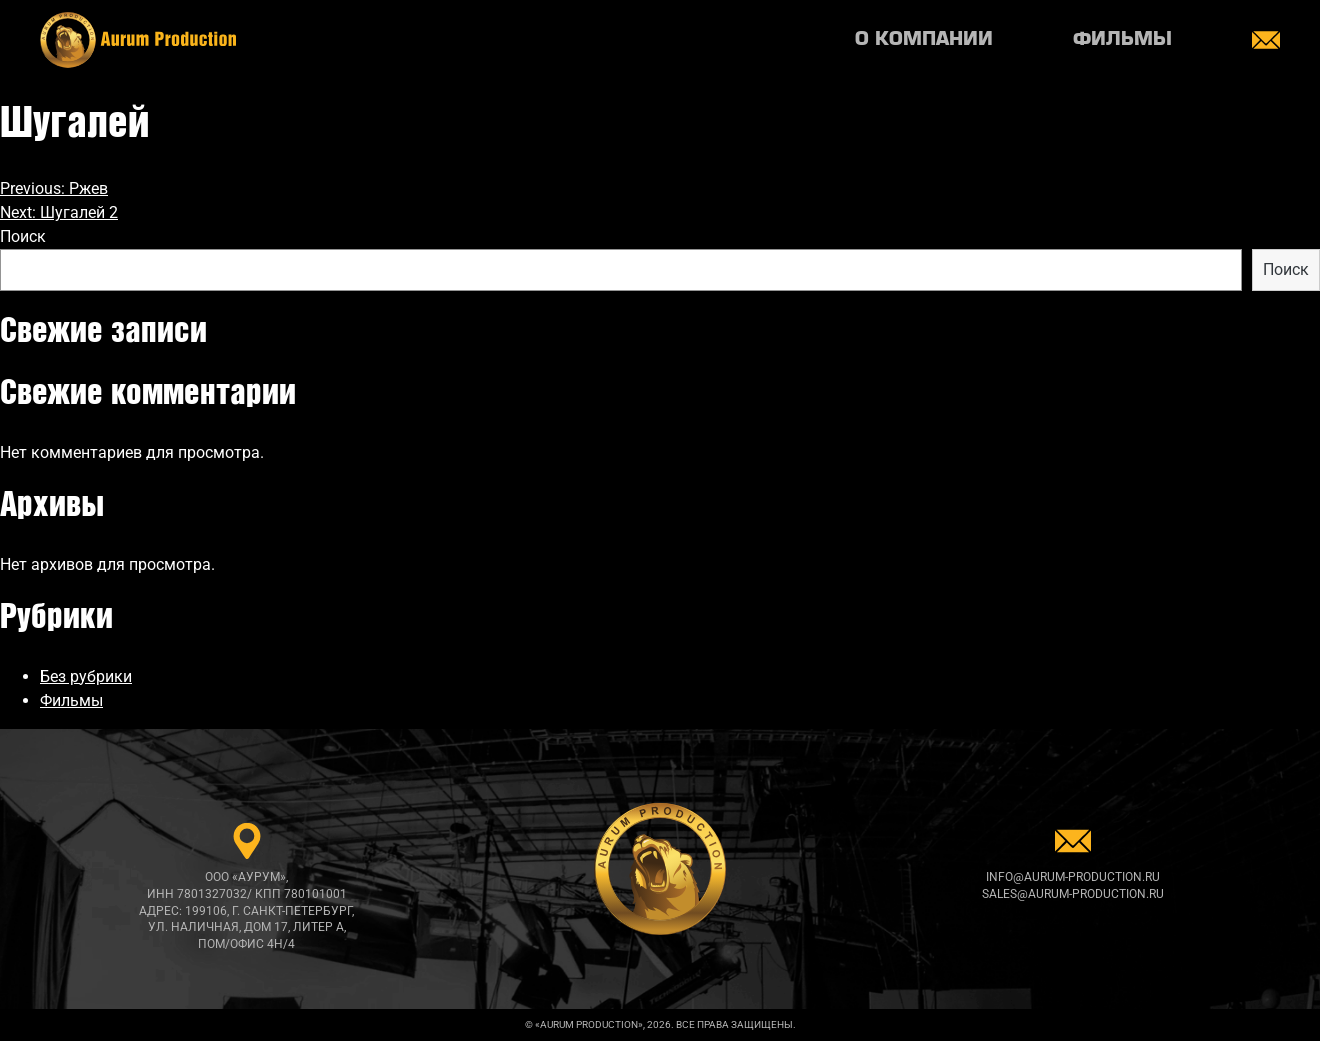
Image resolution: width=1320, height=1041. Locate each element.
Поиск (23, 236)
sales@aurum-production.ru (1073, 894)
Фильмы (1122, 40)
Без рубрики (86, 676)
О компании (924, 40)
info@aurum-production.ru (1073, 877)
